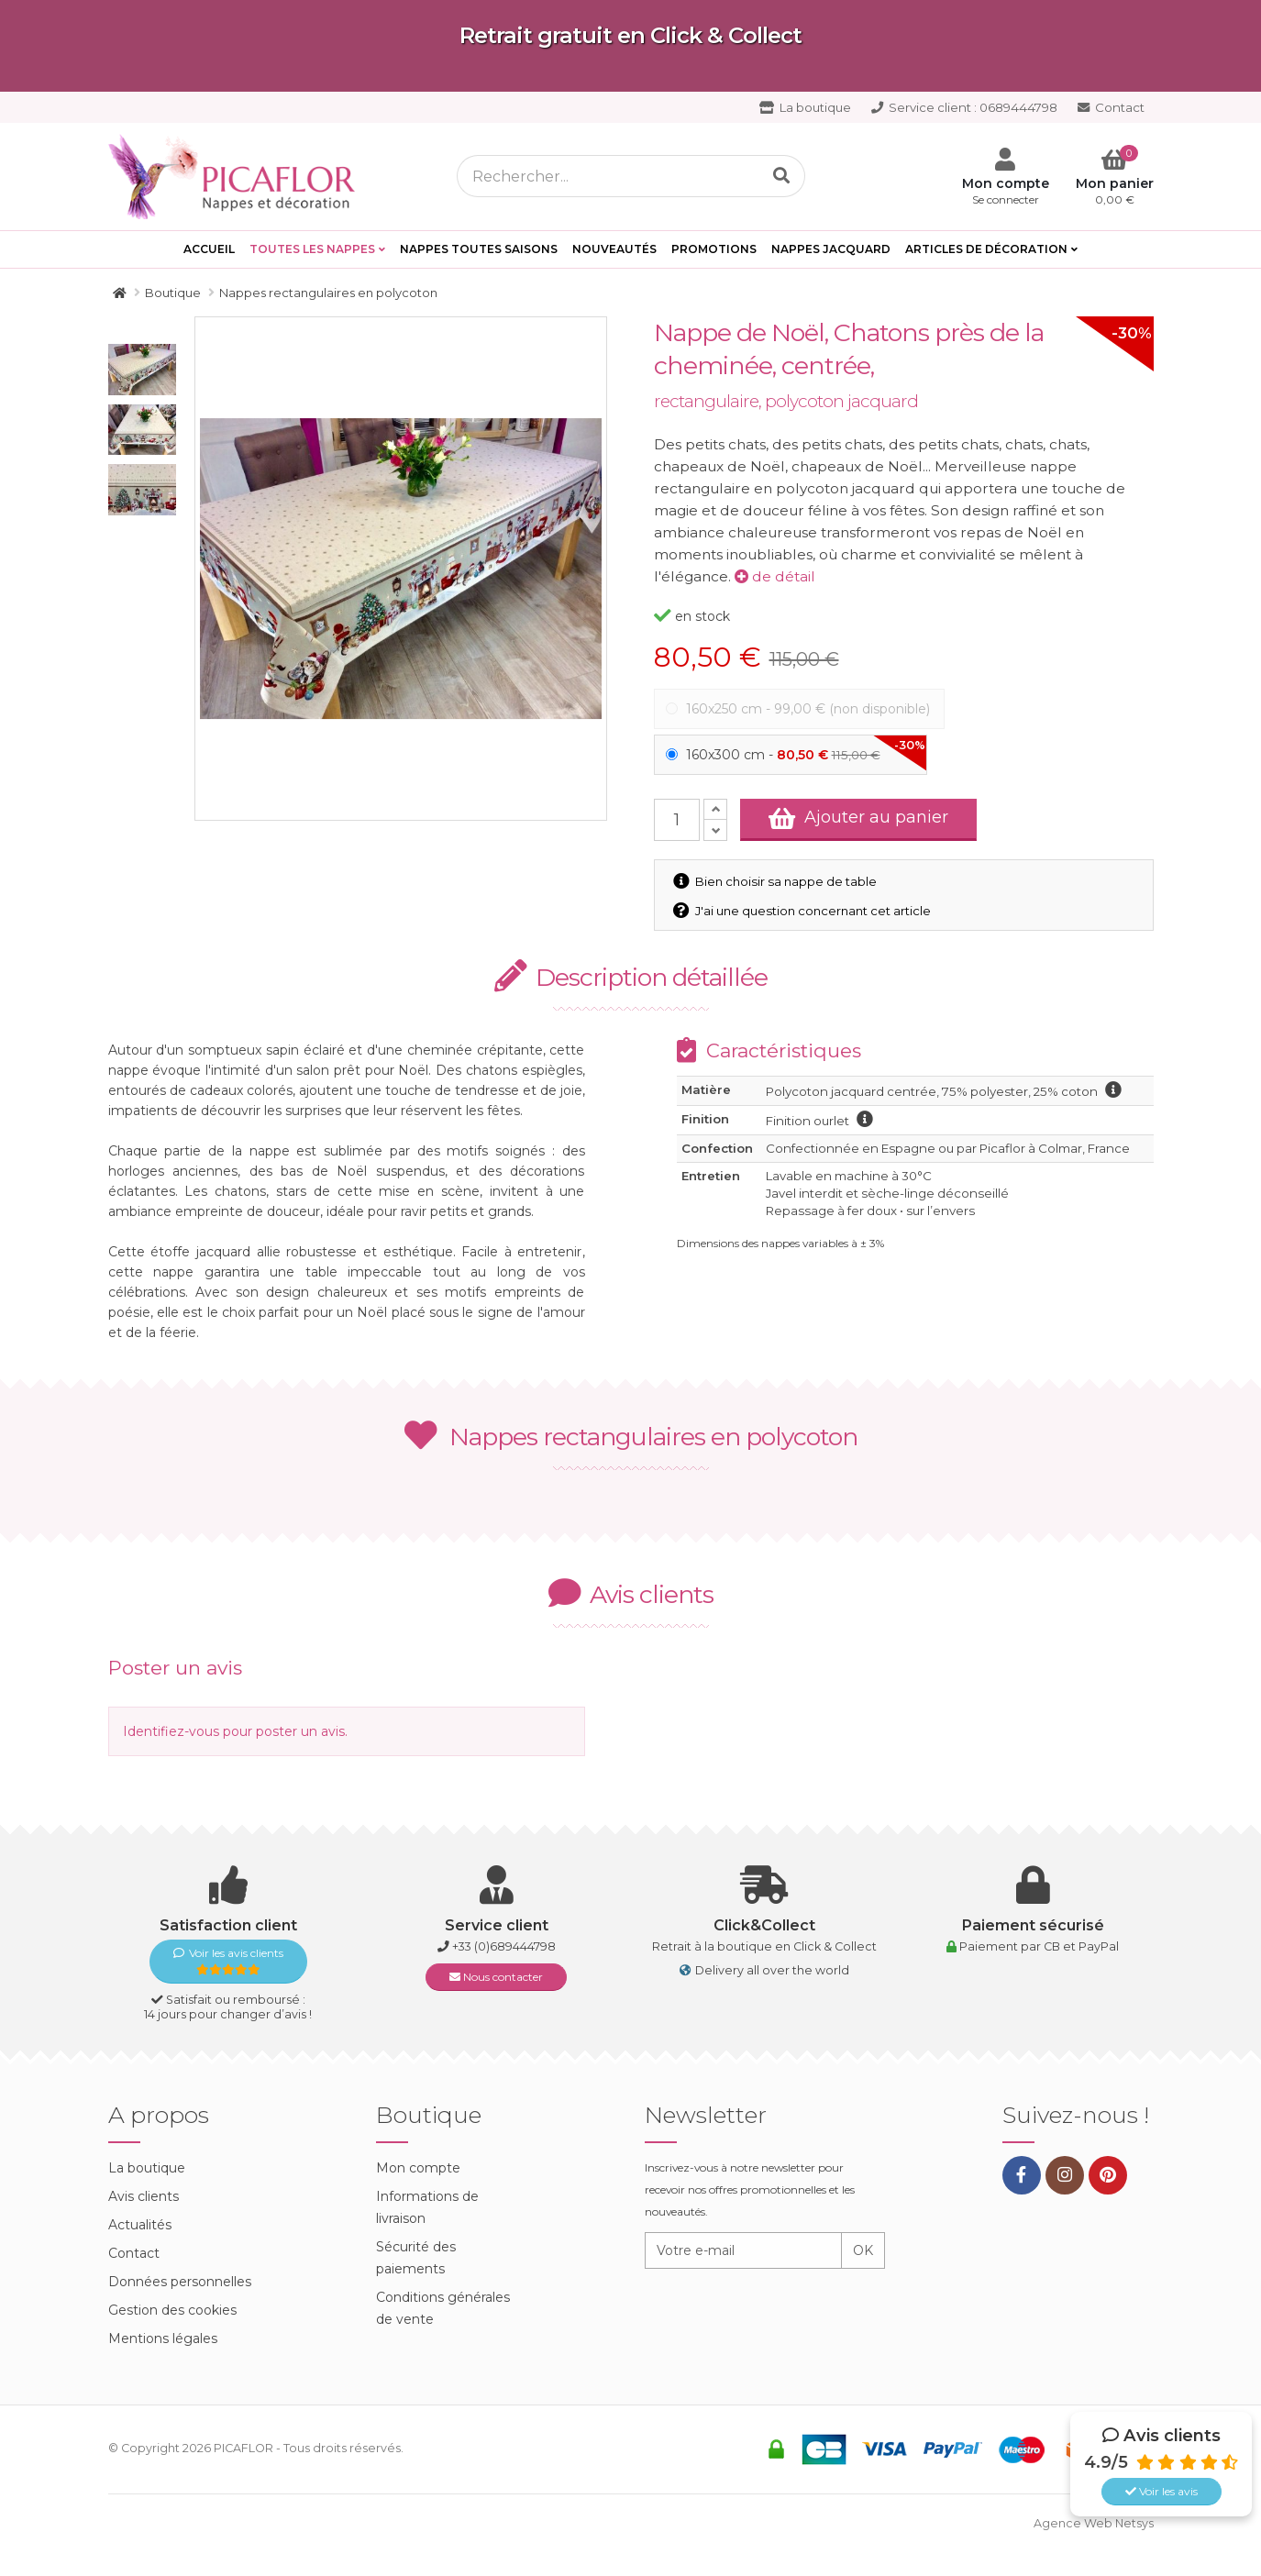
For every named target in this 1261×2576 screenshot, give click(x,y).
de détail (775, 576)
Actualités (139, 2225)
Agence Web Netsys (1094, 2523)
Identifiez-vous (171, 1731)
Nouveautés (614, 249)
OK (863, 2250)
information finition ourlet (865, 1119)
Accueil (209, 249)
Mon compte (418, 2168)
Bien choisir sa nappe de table (776, 881)
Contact (1111, 107)
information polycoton (1113, 1089)
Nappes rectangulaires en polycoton (630, 1436)
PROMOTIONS (714, 249)
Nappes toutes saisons (479, 249)
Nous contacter (496, 1977)
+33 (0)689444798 (504, 1946)
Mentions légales (162, 2338)
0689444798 (964, 107)
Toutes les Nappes (312, 249)
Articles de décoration (986, 249)
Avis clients (143, 2196)
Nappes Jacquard (830, 249)
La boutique (805, 107)
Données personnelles (179, 2281)
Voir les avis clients (228, 1961)
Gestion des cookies (172, 2310)
